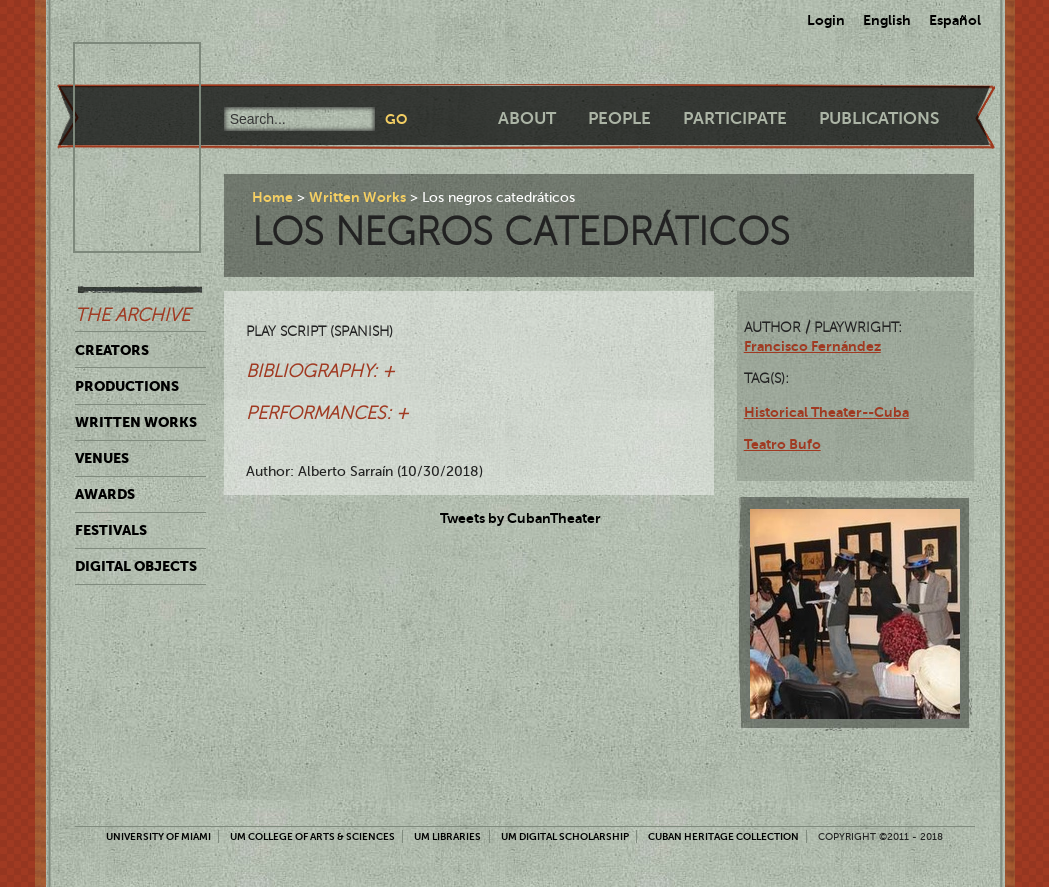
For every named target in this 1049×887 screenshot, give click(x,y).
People (619, 118)
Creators (112, 350)
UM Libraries (447, 836)
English (887, 20)
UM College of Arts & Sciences (312, 836)
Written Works (136, 422)
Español (955, 20)
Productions (127, 386)
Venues (102, 458)
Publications (879, 118)
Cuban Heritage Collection (723, 836)
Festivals (111, 530)
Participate (735, 118)
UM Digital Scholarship (565, 836)
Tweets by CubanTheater (520, 518)
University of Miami (158, 836)
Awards (105, 494)
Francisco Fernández (812, 346)
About (527, 118)
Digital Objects (136, 566)
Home (272, 197)
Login (826, 20)
